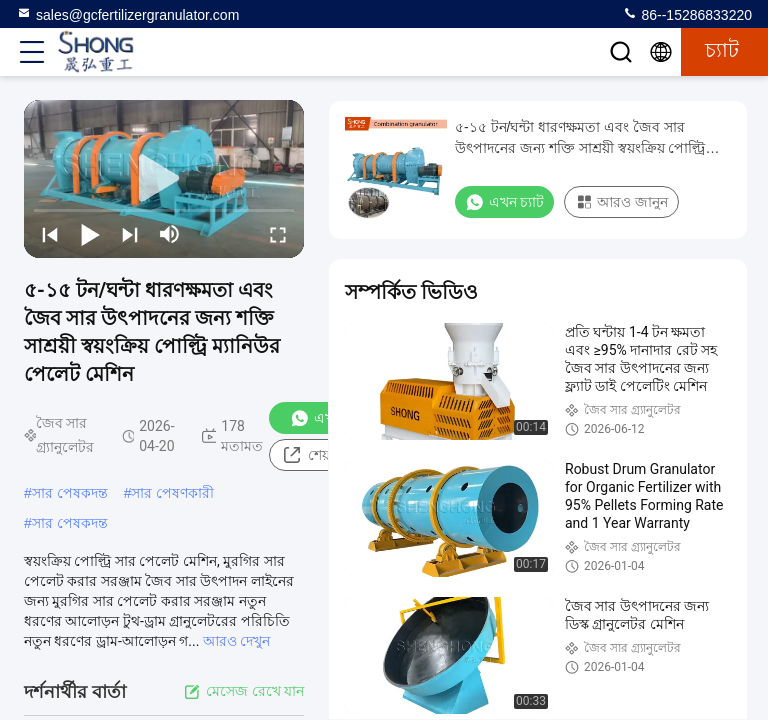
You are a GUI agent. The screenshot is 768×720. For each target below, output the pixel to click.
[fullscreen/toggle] (278, 234)
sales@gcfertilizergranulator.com (127, 14)
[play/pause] (90, 234)
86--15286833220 (687, 14)
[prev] (50, 234)
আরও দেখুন (236, 641)
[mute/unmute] (170, 234)
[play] (164, 179)
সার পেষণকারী (172, 493)
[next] (130, 234)
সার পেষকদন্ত (70, 493)
